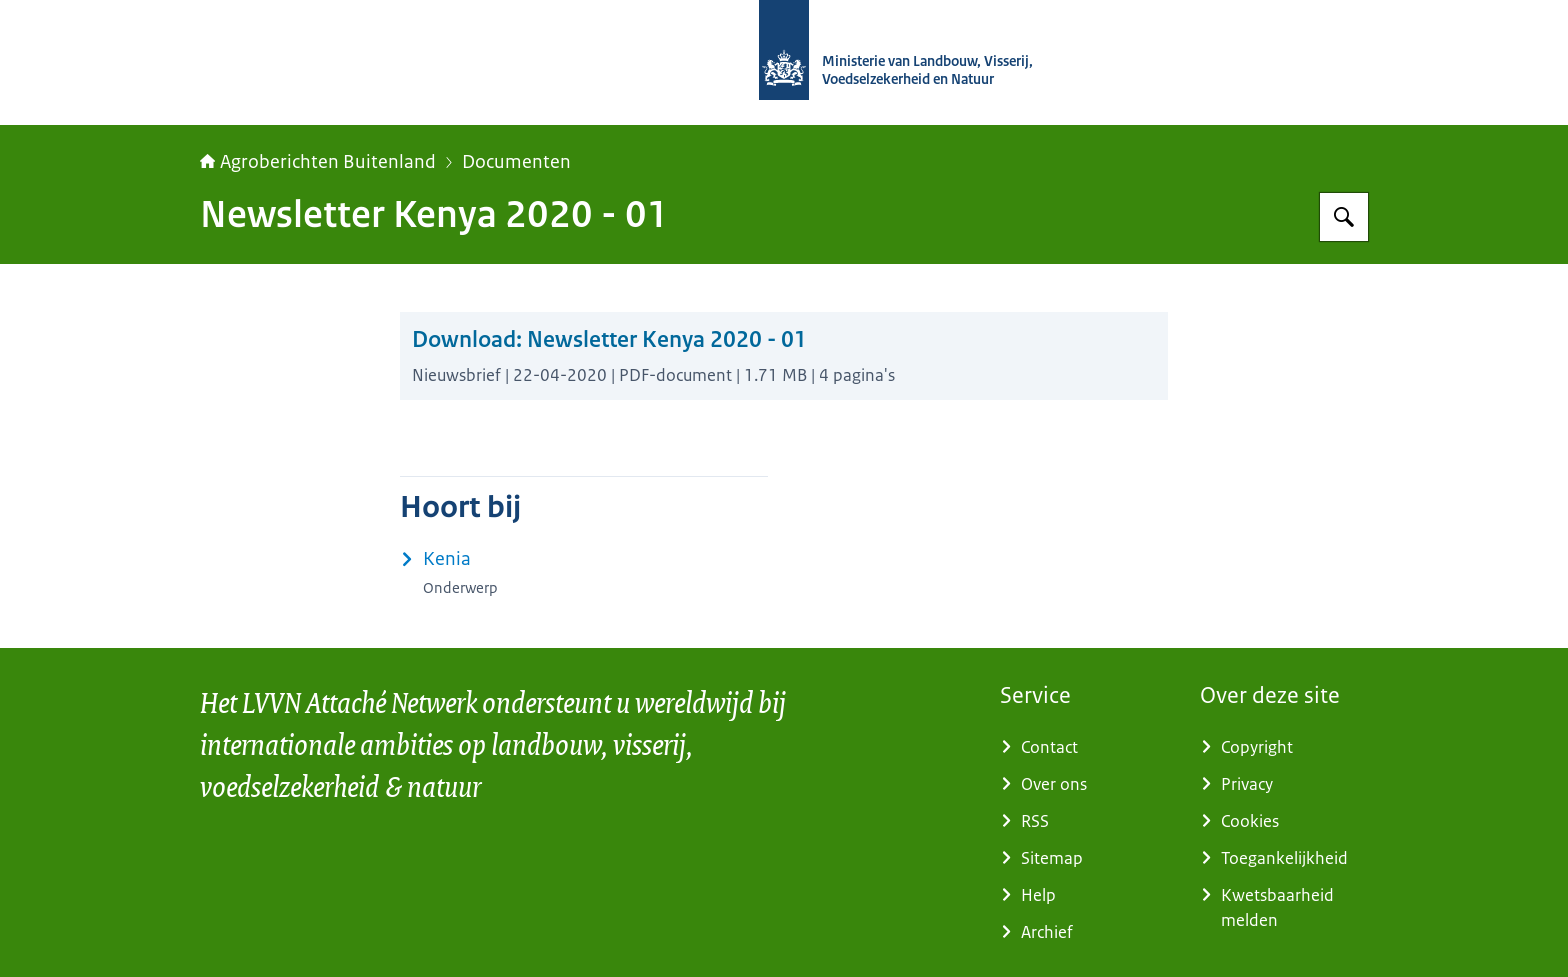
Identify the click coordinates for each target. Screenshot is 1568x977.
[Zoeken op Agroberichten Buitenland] (1344, 217)
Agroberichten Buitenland (318, 162)
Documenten (516, 162)
